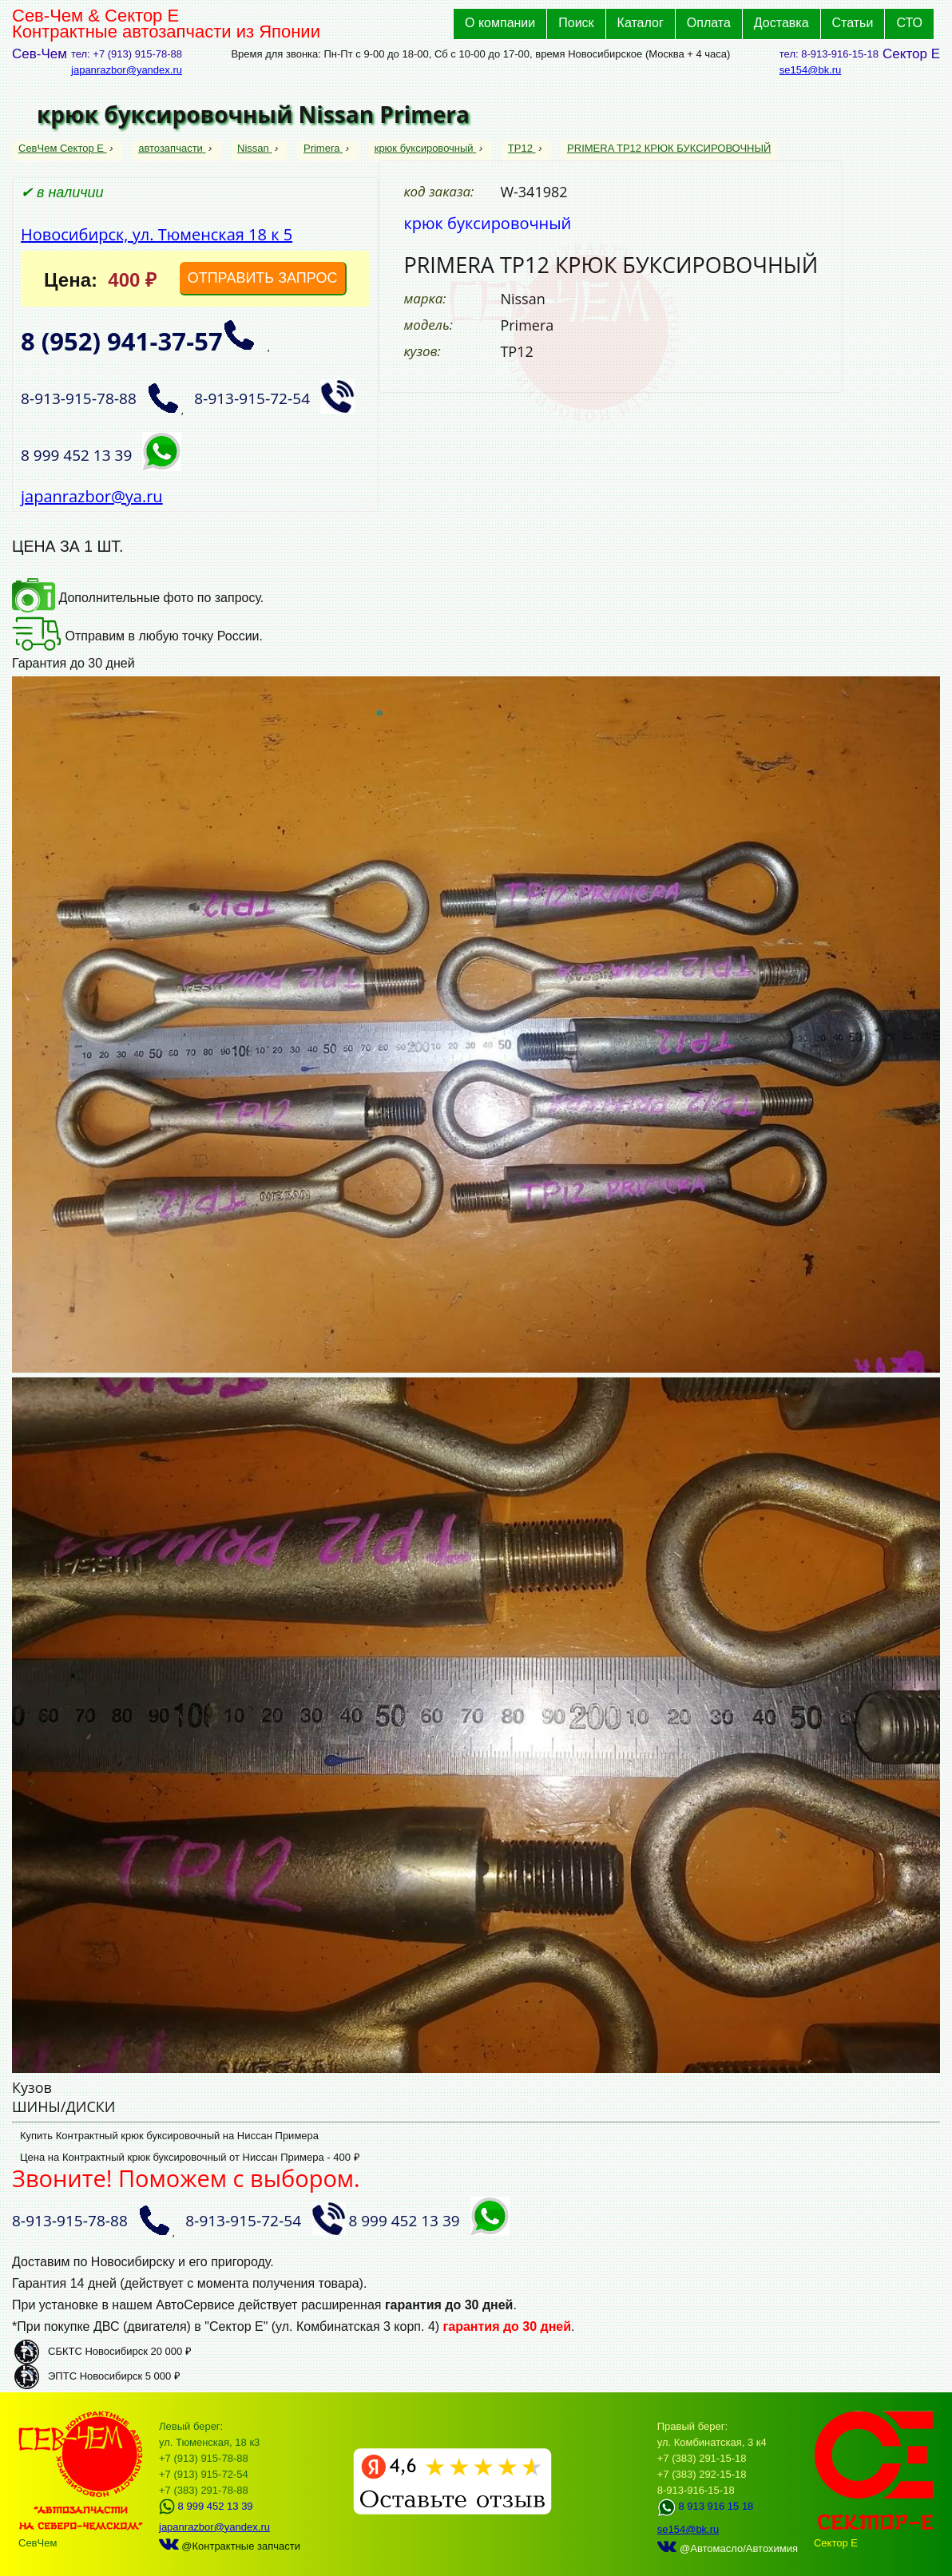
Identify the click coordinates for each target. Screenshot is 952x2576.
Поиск (575, 23)
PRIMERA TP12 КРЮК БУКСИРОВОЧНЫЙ (669, 148)
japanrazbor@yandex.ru (126, 70)
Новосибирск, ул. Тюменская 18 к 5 (156, 234)
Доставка (781, 23)
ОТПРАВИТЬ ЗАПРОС (263, 278)
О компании (500, 23)
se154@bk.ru (810, 70)
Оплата (709, 23)
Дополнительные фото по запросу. (138, 597)
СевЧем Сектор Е (62, 148)
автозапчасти (171, 148)
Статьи (853, 23)
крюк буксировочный (426, 148)
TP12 (522, 148)
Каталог (640, 23)
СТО (909, 23)
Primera (323, 148)
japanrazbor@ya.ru (92, 496)
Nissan (254, 148)
